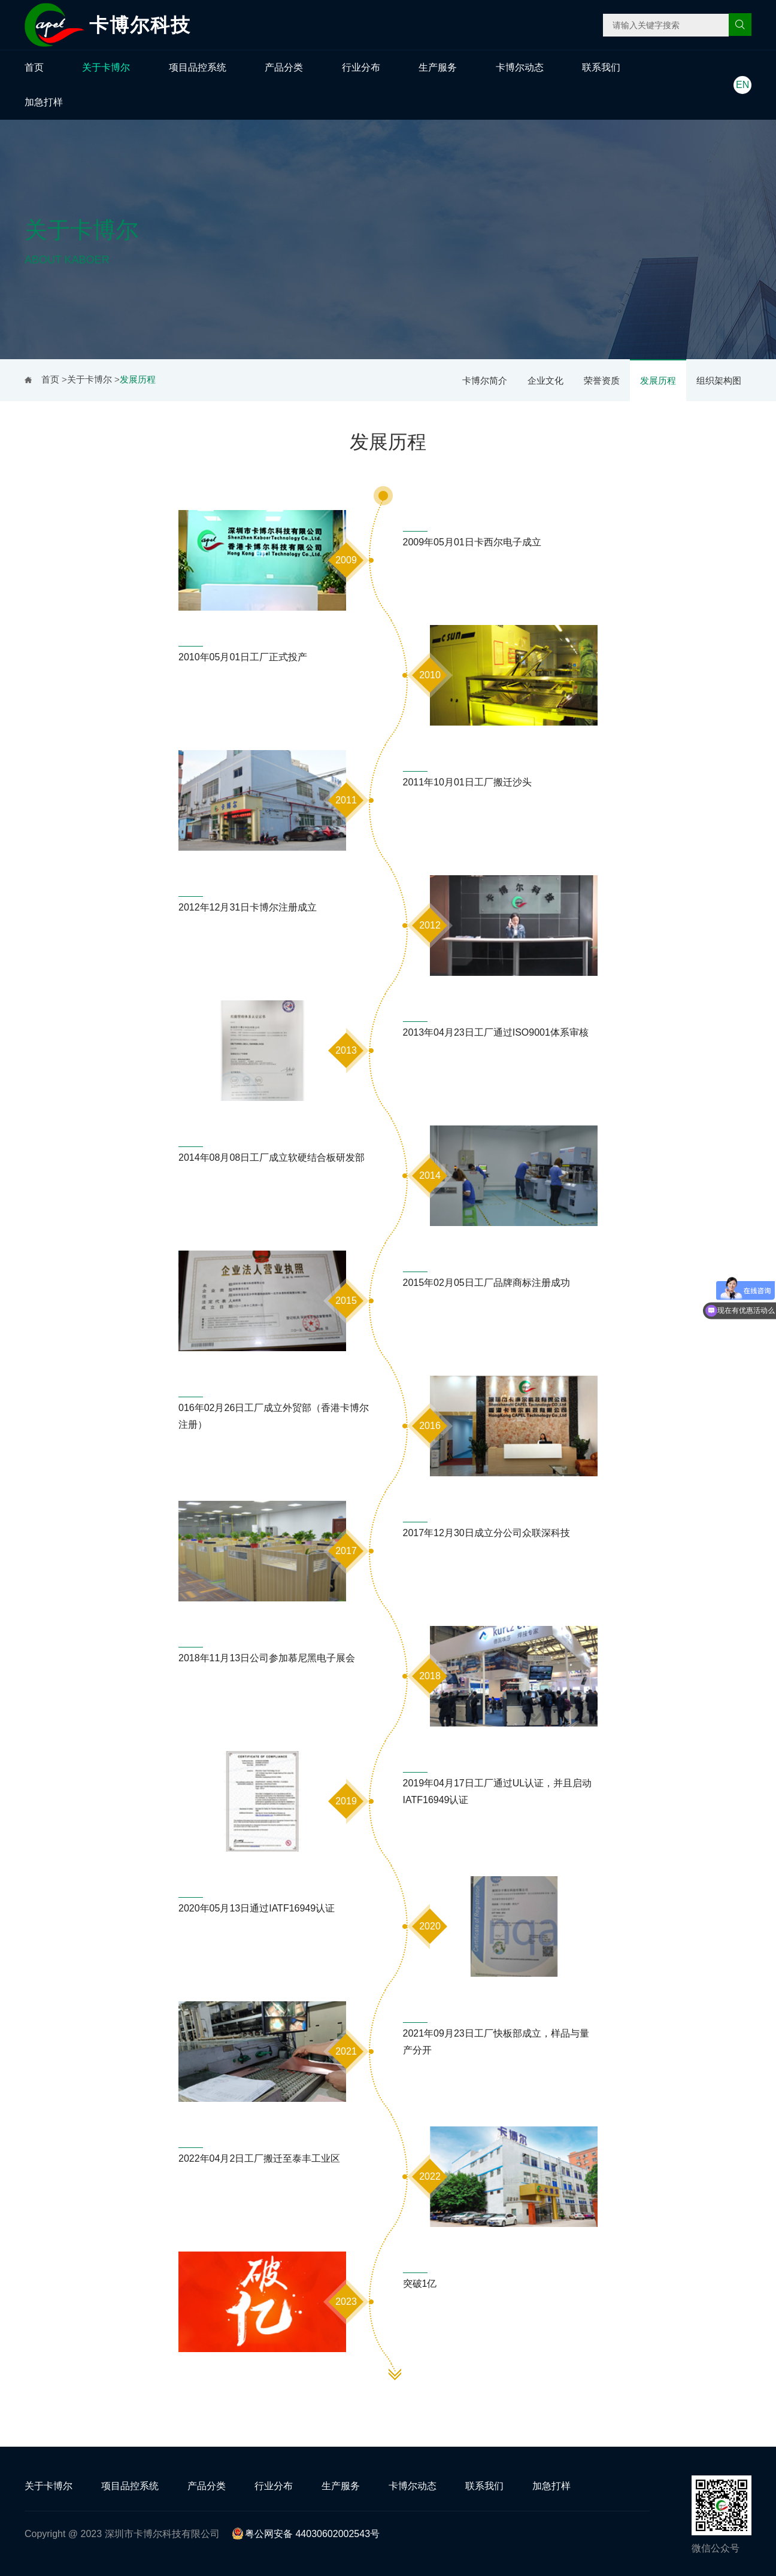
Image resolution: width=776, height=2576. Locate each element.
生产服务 (438, 67)
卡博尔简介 (484, 380)
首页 (34, 67)
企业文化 (545, 380)
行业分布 (361, 67)
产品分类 (284, 67)
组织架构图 (718, 380)
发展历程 (658, 380)
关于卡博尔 (106, 67)
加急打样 (44, 102)
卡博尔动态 (520, 67)
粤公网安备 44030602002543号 (306, 2534)
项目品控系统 (197, 67)
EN (742, 85)
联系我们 (601, 67)
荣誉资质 (602, 380)
